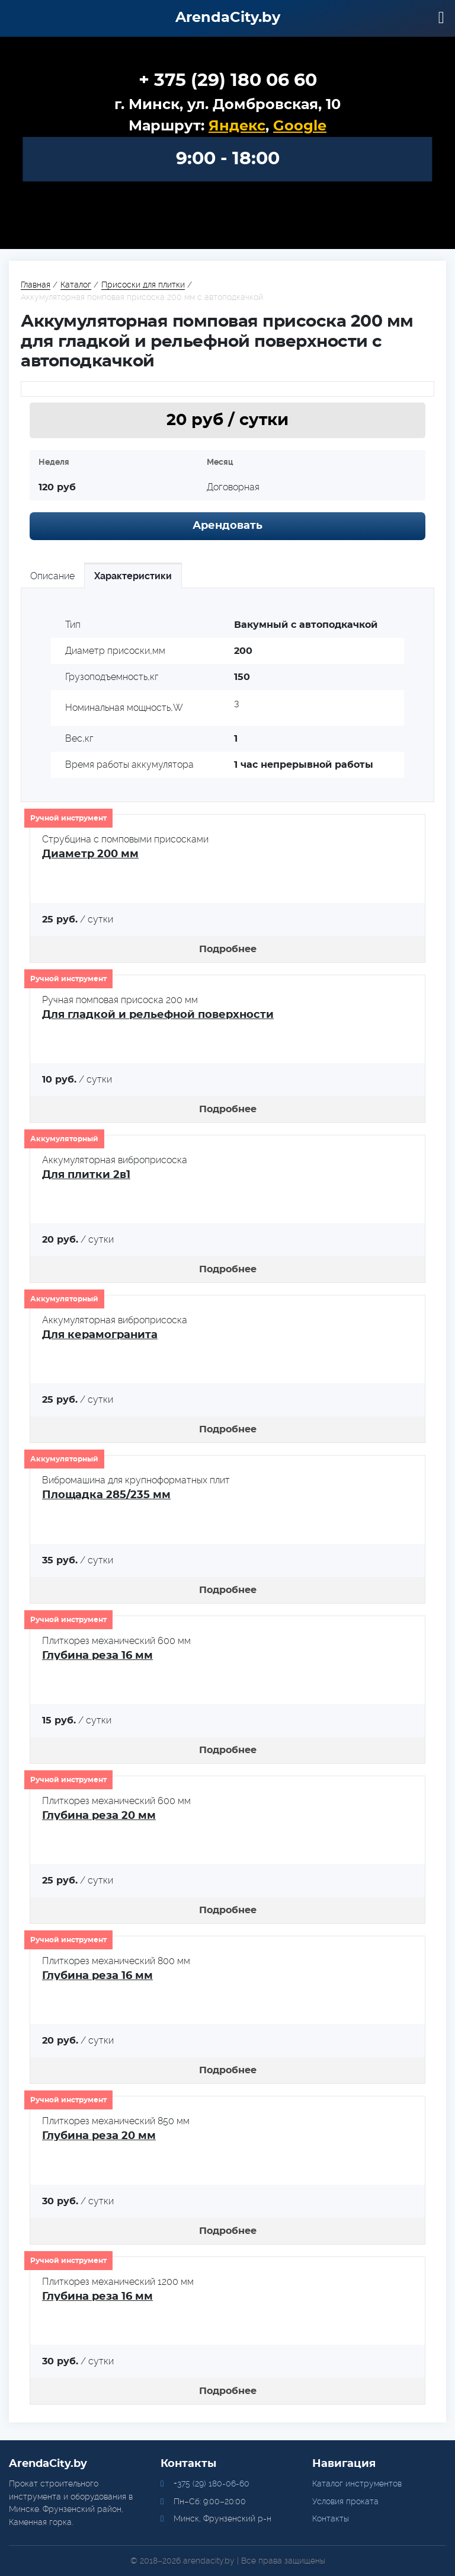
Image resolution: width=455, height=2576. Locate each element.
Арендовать (227, 526)
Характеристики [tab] (133, 576)
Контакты (330, 2518)
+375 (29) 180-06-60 (211, 2483)
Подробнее (228, 949)
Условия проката (345, 2501)
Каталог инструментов (357, 2483)
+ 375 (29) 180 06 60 (228, 81)
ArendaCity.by (227, 18)
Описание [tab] (52, 576)
